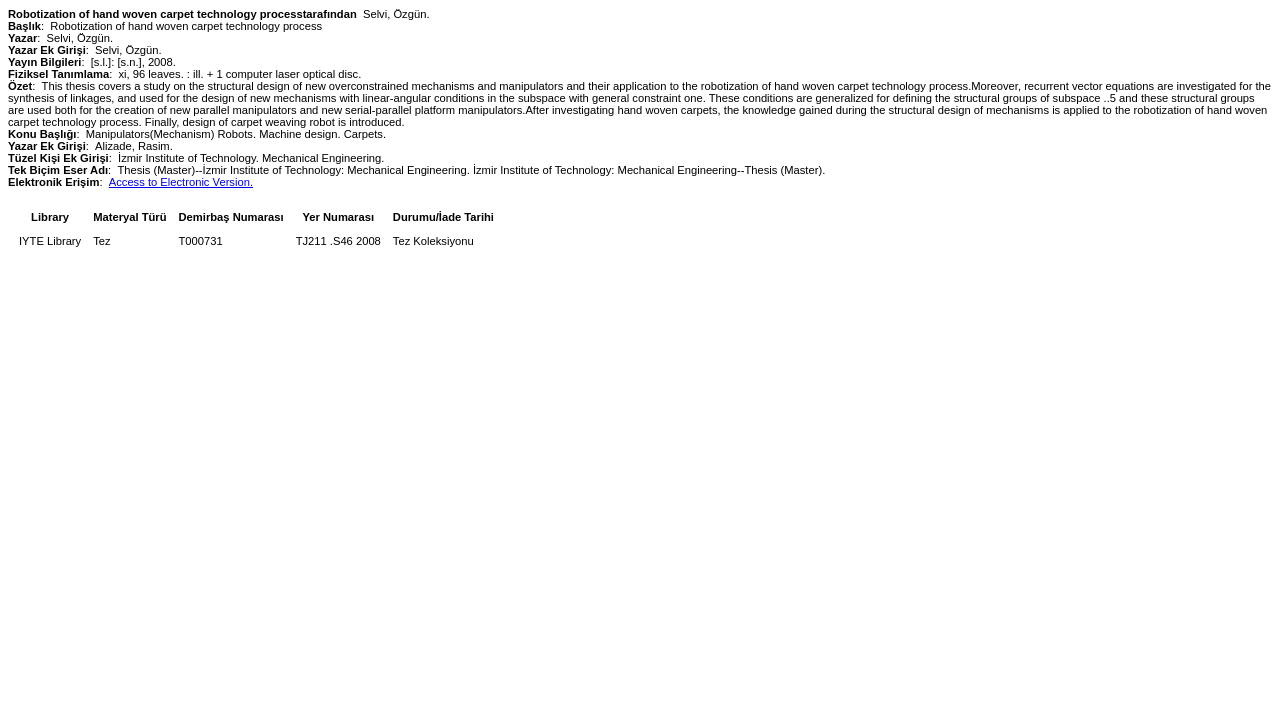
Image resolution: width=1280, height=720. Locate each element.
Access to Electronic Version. (181, 182)
